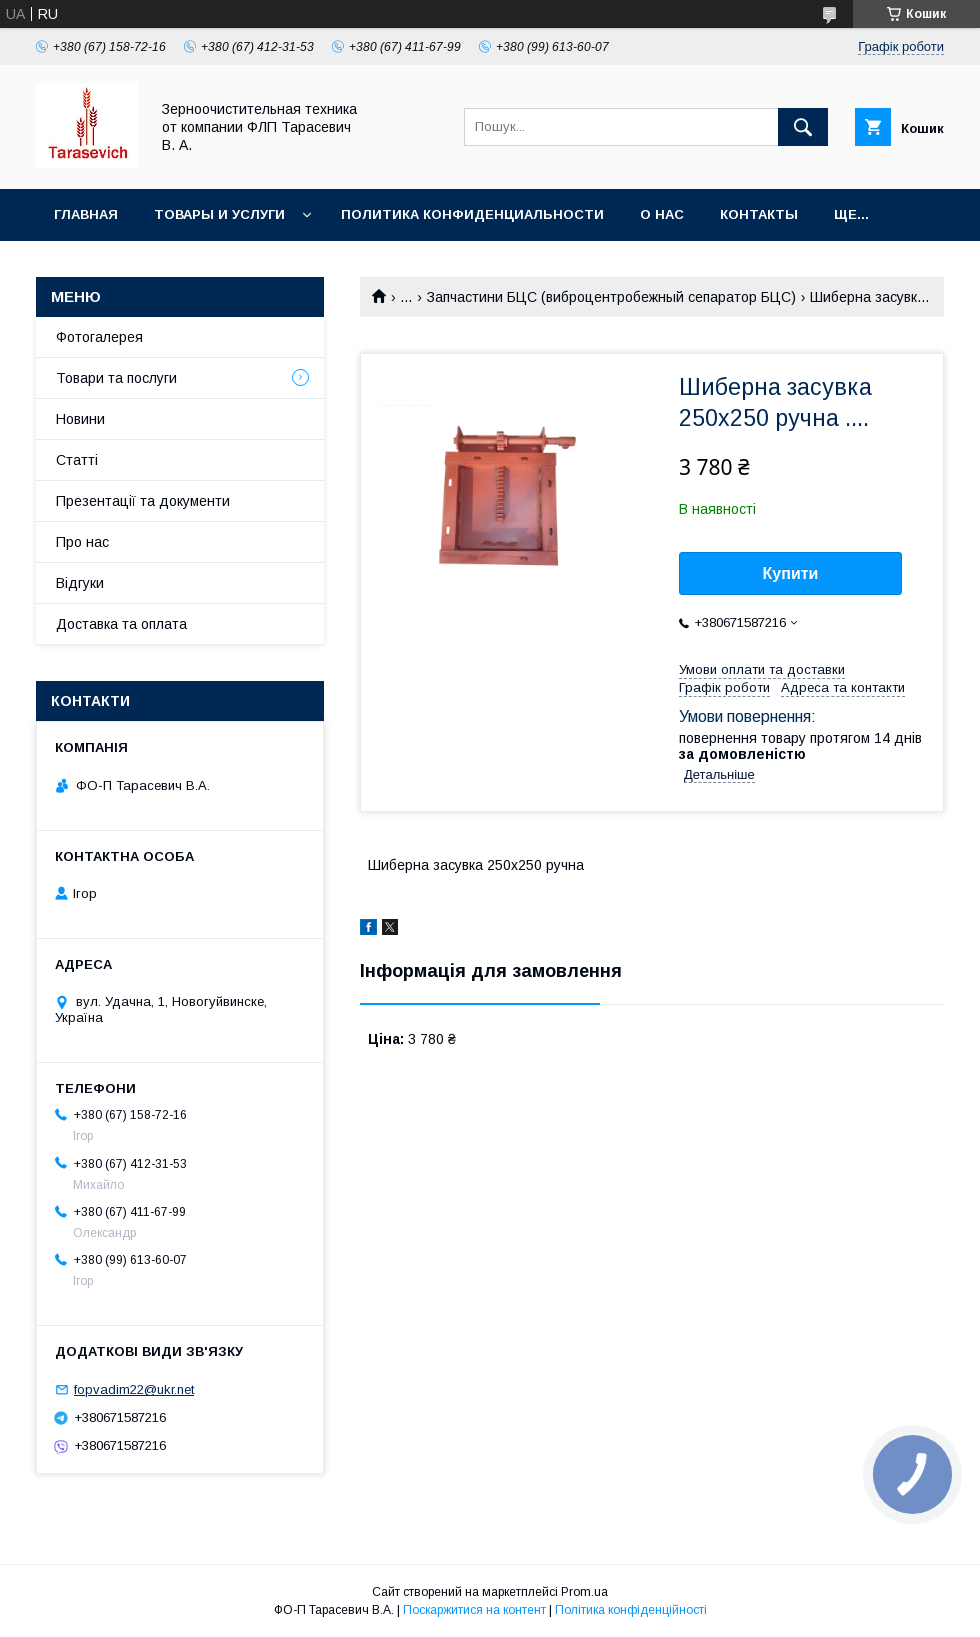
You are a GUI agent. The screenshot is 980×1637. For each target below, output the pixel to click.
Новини (80, 419)
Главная (86, 214)
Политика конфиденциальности (472, 214)
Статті (77, 460)
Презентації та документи (143, 501)
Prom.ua (584, 1592)
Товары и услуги (219, 214)
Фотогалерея (99, 337)
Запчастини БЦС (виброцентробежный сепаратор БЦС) (611, 297)
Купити (791, 573)
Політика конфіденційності (631, 1610)
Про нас (82, 542)
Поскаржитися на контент (474, 1610)
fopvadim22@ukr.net (134, 1389)
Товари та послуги (116, 378)
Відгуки (80, 583)
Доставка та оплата (121, 624)
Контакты (759, 214)
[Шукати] (803, 127)
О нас (662, 214)
